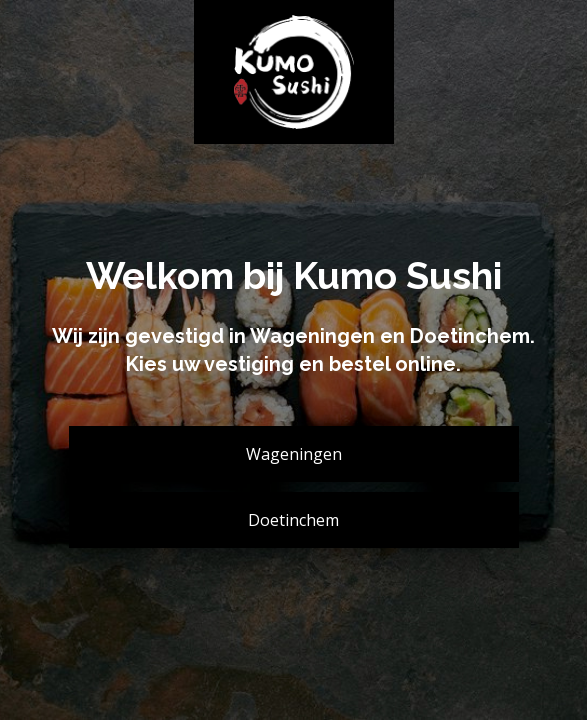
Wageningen (294, 454)
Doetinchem (293, 520)
